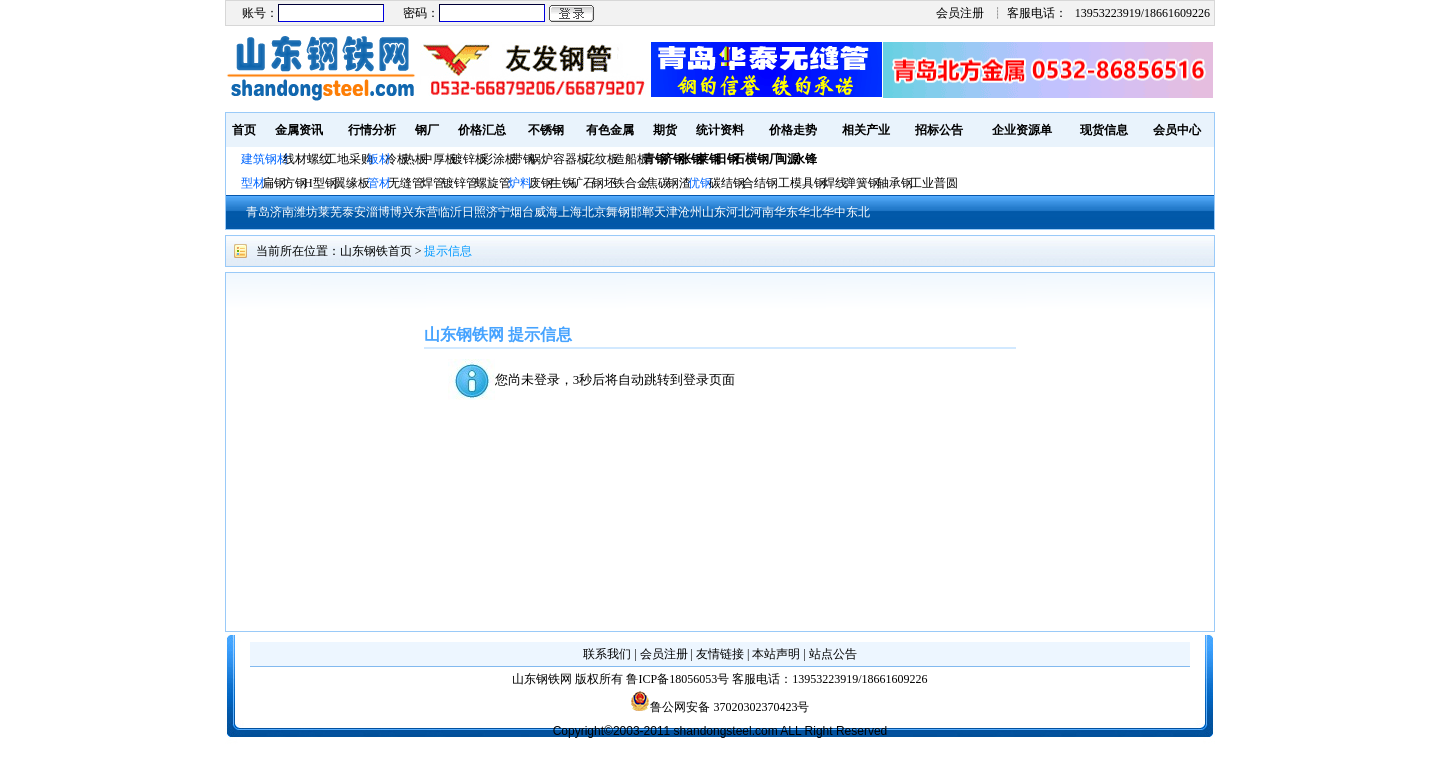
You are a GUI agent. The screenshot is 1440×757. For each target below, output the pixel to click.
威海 (546, 212)
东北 (858, 212)
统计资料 (720, 130)
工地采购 (349, 159)
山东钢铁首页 (376, 251)
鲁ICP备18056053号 (677, 679)
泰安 (354, 212)
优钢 (700, 183)
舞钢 (618, 212)
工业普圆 (934, 183)
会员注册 (960, 13)
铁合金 (631, 183)
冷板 (397, 159)
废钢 (541, 183)
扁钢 (274, 183)
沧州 (690, 212)
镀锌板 (469, 159)
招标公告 (939, 130)
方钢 (295, 183)
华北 (810, 212)
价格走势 (793, 130)
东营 (426, 212)
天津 (666, 212)
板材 (379, 159)
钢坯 (604, 183)
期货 (665, 130)
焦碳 (658, 183)
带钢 (523, 159)
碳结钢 (727, 183)
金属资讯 (299, 130)
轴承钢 (895, 183)
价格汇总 (482, 130)
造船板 (631, 159)
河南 (762, 212)
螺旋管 (493, 183)
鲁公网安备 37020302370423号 (719, 707)
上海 (570, 212)
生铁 (562, 183)
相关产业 (866, 130)
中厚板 (439, 159)
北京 (594, 212)
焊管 (433, 183)
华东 (786, 212)
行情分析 (372, 130)
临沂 (450, 212)
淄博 (378, 212)
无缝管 (406, 183)
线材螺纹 (307, 159)
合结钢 (760, 183)
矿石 (583, 183)
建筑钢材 (265, 159)
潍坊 (306, 212)
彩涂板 (499, 159)
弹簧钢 (862, 183)
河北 (738, 212)
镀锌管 (460, 183)
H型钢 (320, 183)
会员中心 (1177, 130)
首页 (244, 130)
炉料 (520, 183)
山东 (714, 212)
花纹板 (601, 159)
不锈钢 (546, 130)
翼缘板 (352, 183)
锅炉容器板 (559, 159)
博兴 (402, 212)
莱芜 (330, 212)
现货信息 (1104, 130)
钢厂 (427, 130)
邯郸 (642, 212)
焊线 (835, 183)
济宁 (498, 212)
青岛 (258, 212)
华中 (834, 212)
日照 (474, 212)
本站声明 (776, 654)
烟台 (522, 212)
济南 (282, 212)
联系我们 (607, 654)
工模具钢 (800, 183)
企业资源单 (1022, 130)
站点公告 (833, 654)
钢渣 (679, 183)
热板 (415, 159)
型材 (253, 183)
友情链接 (720, 654)
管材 (379, 183)
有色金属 (610, 130)
